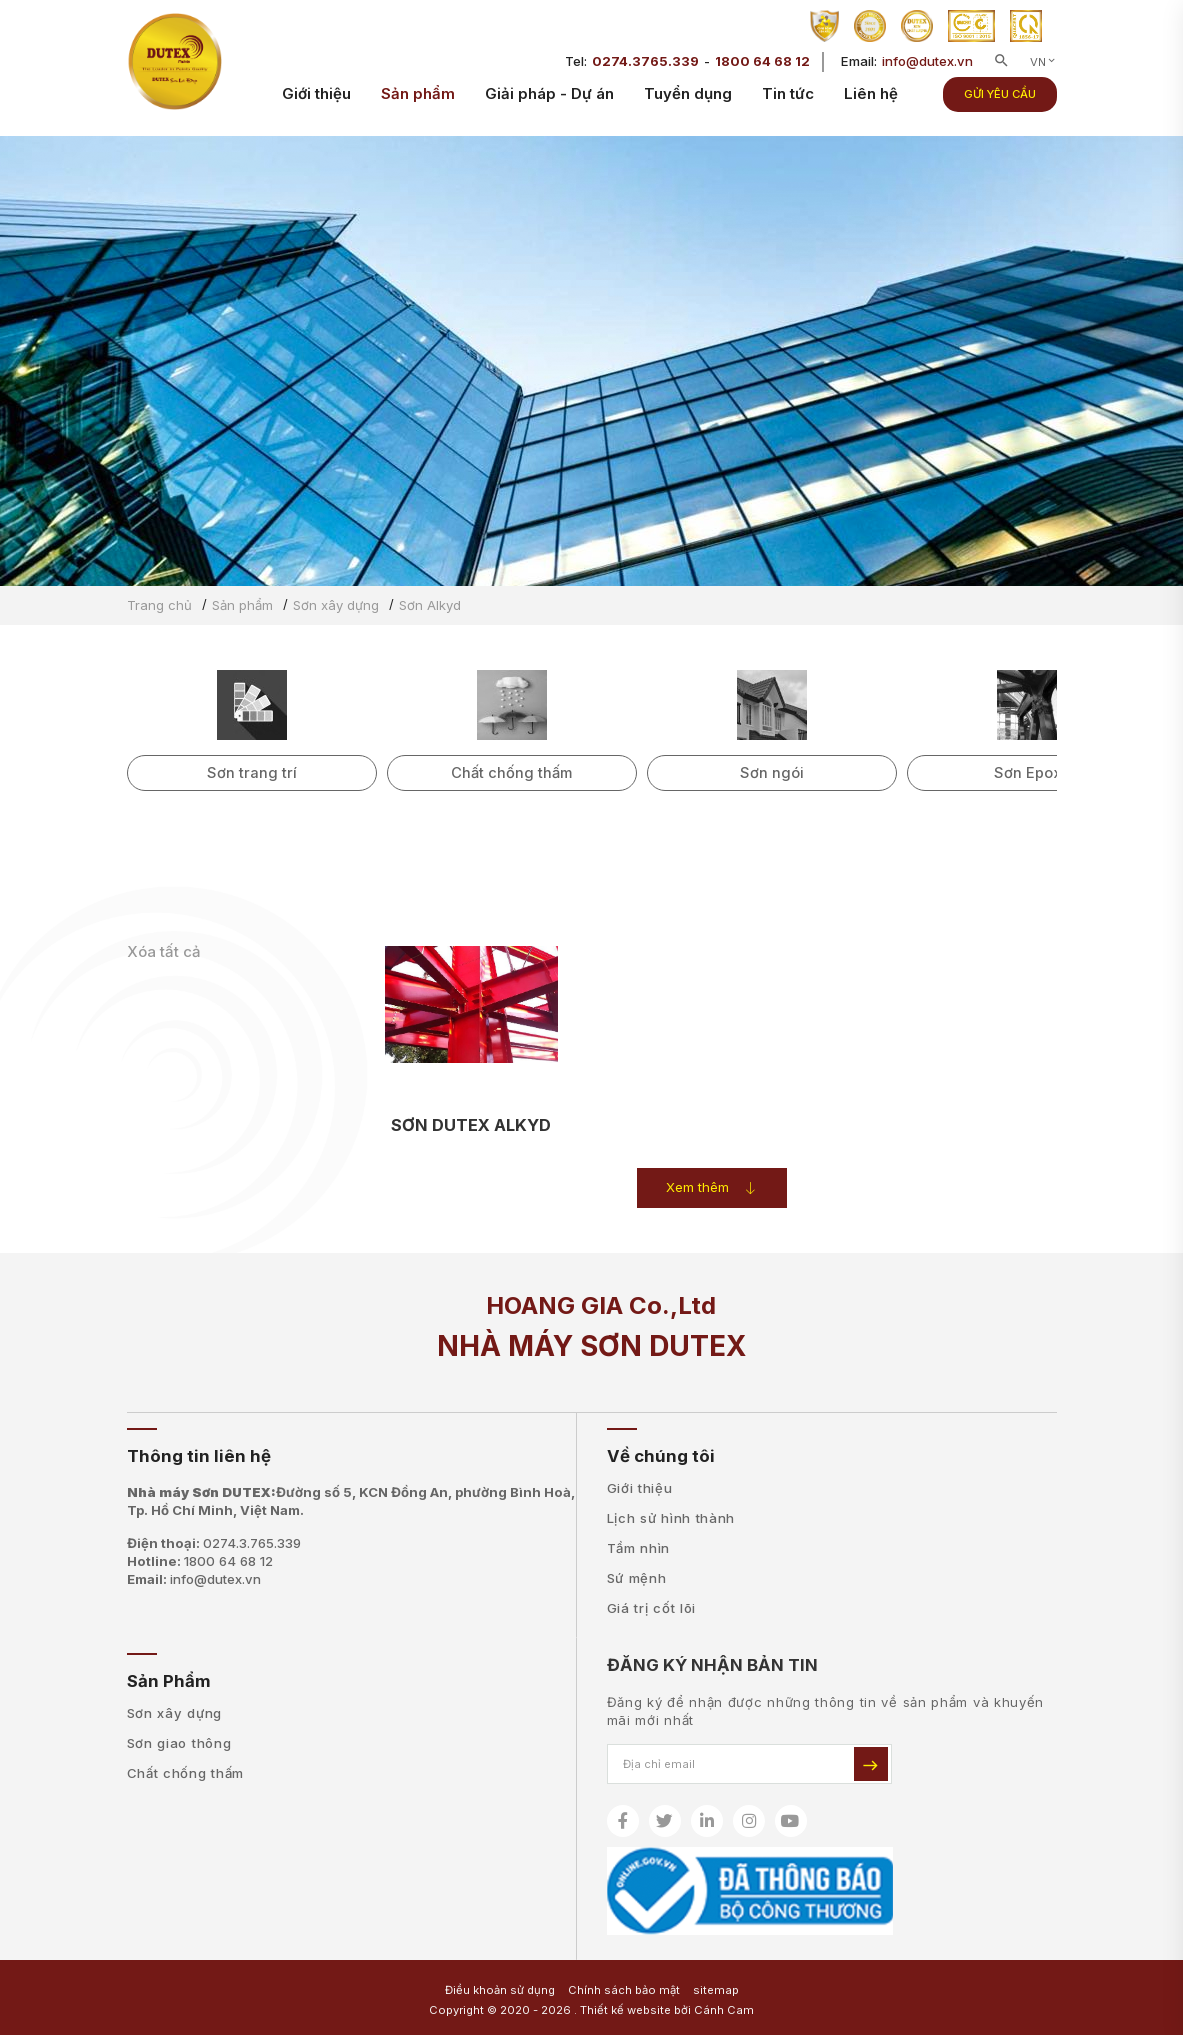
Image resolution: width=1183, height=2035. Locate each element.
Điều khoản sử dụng (500, 1990)
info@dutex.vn (927, 68)
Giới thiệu (316, 100)
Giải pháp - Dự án (549, 100)
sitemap (716, 1990)
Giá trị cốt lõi (652, 1608)
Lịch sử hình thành (671, 1518)
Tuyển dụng (688, 100)
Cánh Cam (724, 2010)
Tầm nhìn (639, 1548)
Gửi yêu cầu (1000, 101)
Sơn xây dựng (174, 1713)
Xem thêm (711, 1188)
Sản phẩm (418, 100)
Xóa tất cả (164, 951)
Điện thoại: (214, 1543)
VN (1043, 69)
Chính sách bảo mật (624, 1990)
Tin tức (788, 100)
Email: (194, 1579)
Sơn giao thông (179, 1743)
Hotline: (200, 1561)
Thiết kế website (625, 2010)
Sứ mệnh (637, 1578)
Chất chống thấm (186, 1773)
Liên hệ (871, 100)
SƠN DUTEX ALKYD (471, 1125)
